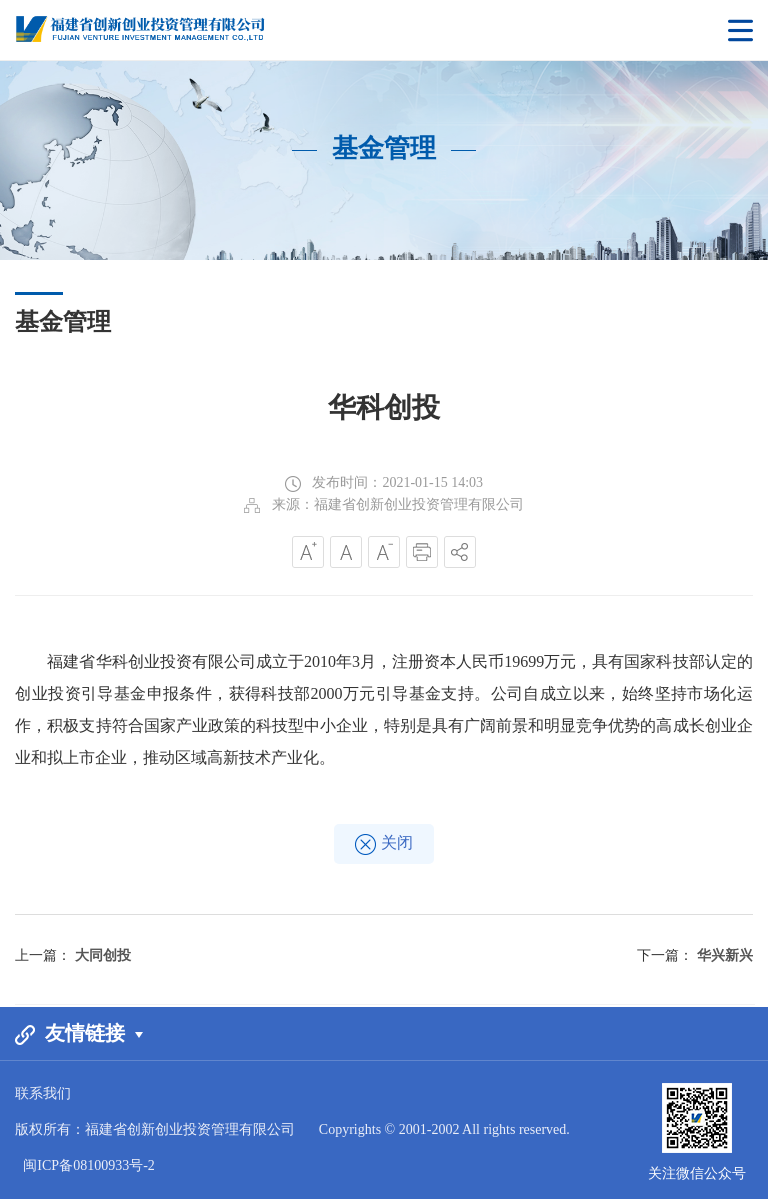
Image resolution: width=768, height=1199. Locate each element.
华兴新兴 (725, 955)
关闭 (384, 844)
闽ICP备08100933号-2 (88, 1165)
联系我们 (43, 1093)
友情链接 (79, 1033)
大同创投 (103, 955)
